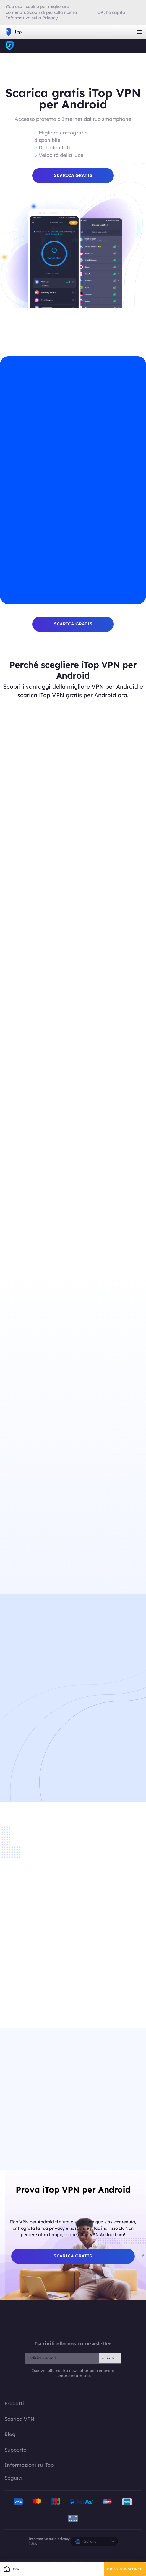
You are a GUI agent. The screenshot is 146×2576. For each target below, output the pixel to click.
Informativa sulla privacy (49, 2541)
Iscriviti (107, 2361)
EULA (32, 2546)
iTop (10, 46)
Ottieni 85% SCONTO (125, 2569)
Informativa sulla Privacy (32, 18)
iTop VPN (14, 32)
